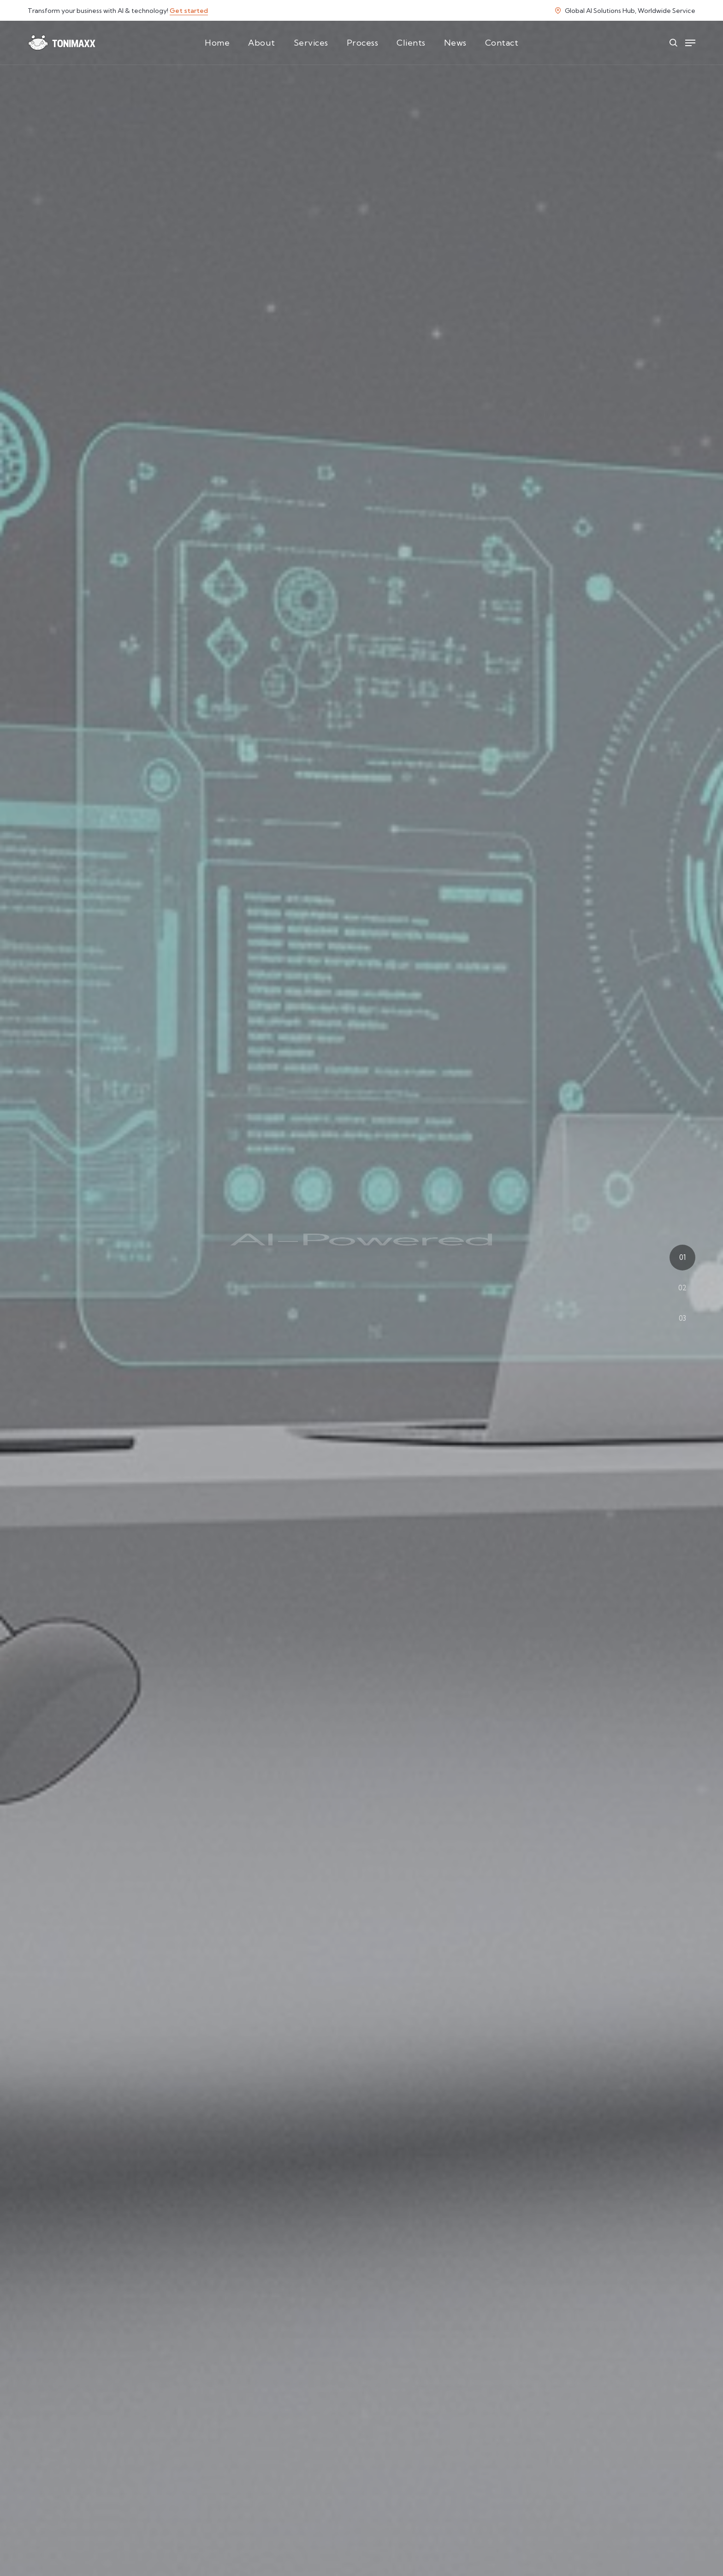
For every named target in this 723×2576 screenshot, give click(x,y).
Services (311, 42)
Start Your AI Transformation (362, 1345)
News (455, 42)
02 (682, 1287)
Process (363, 42)
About (261, 42)
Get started (189, 10)
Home (217, 42)
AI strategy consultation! (385, 2531)
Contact (502, 42)
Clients (411, 42)
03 (682, 1318)
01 (682, 1257)
